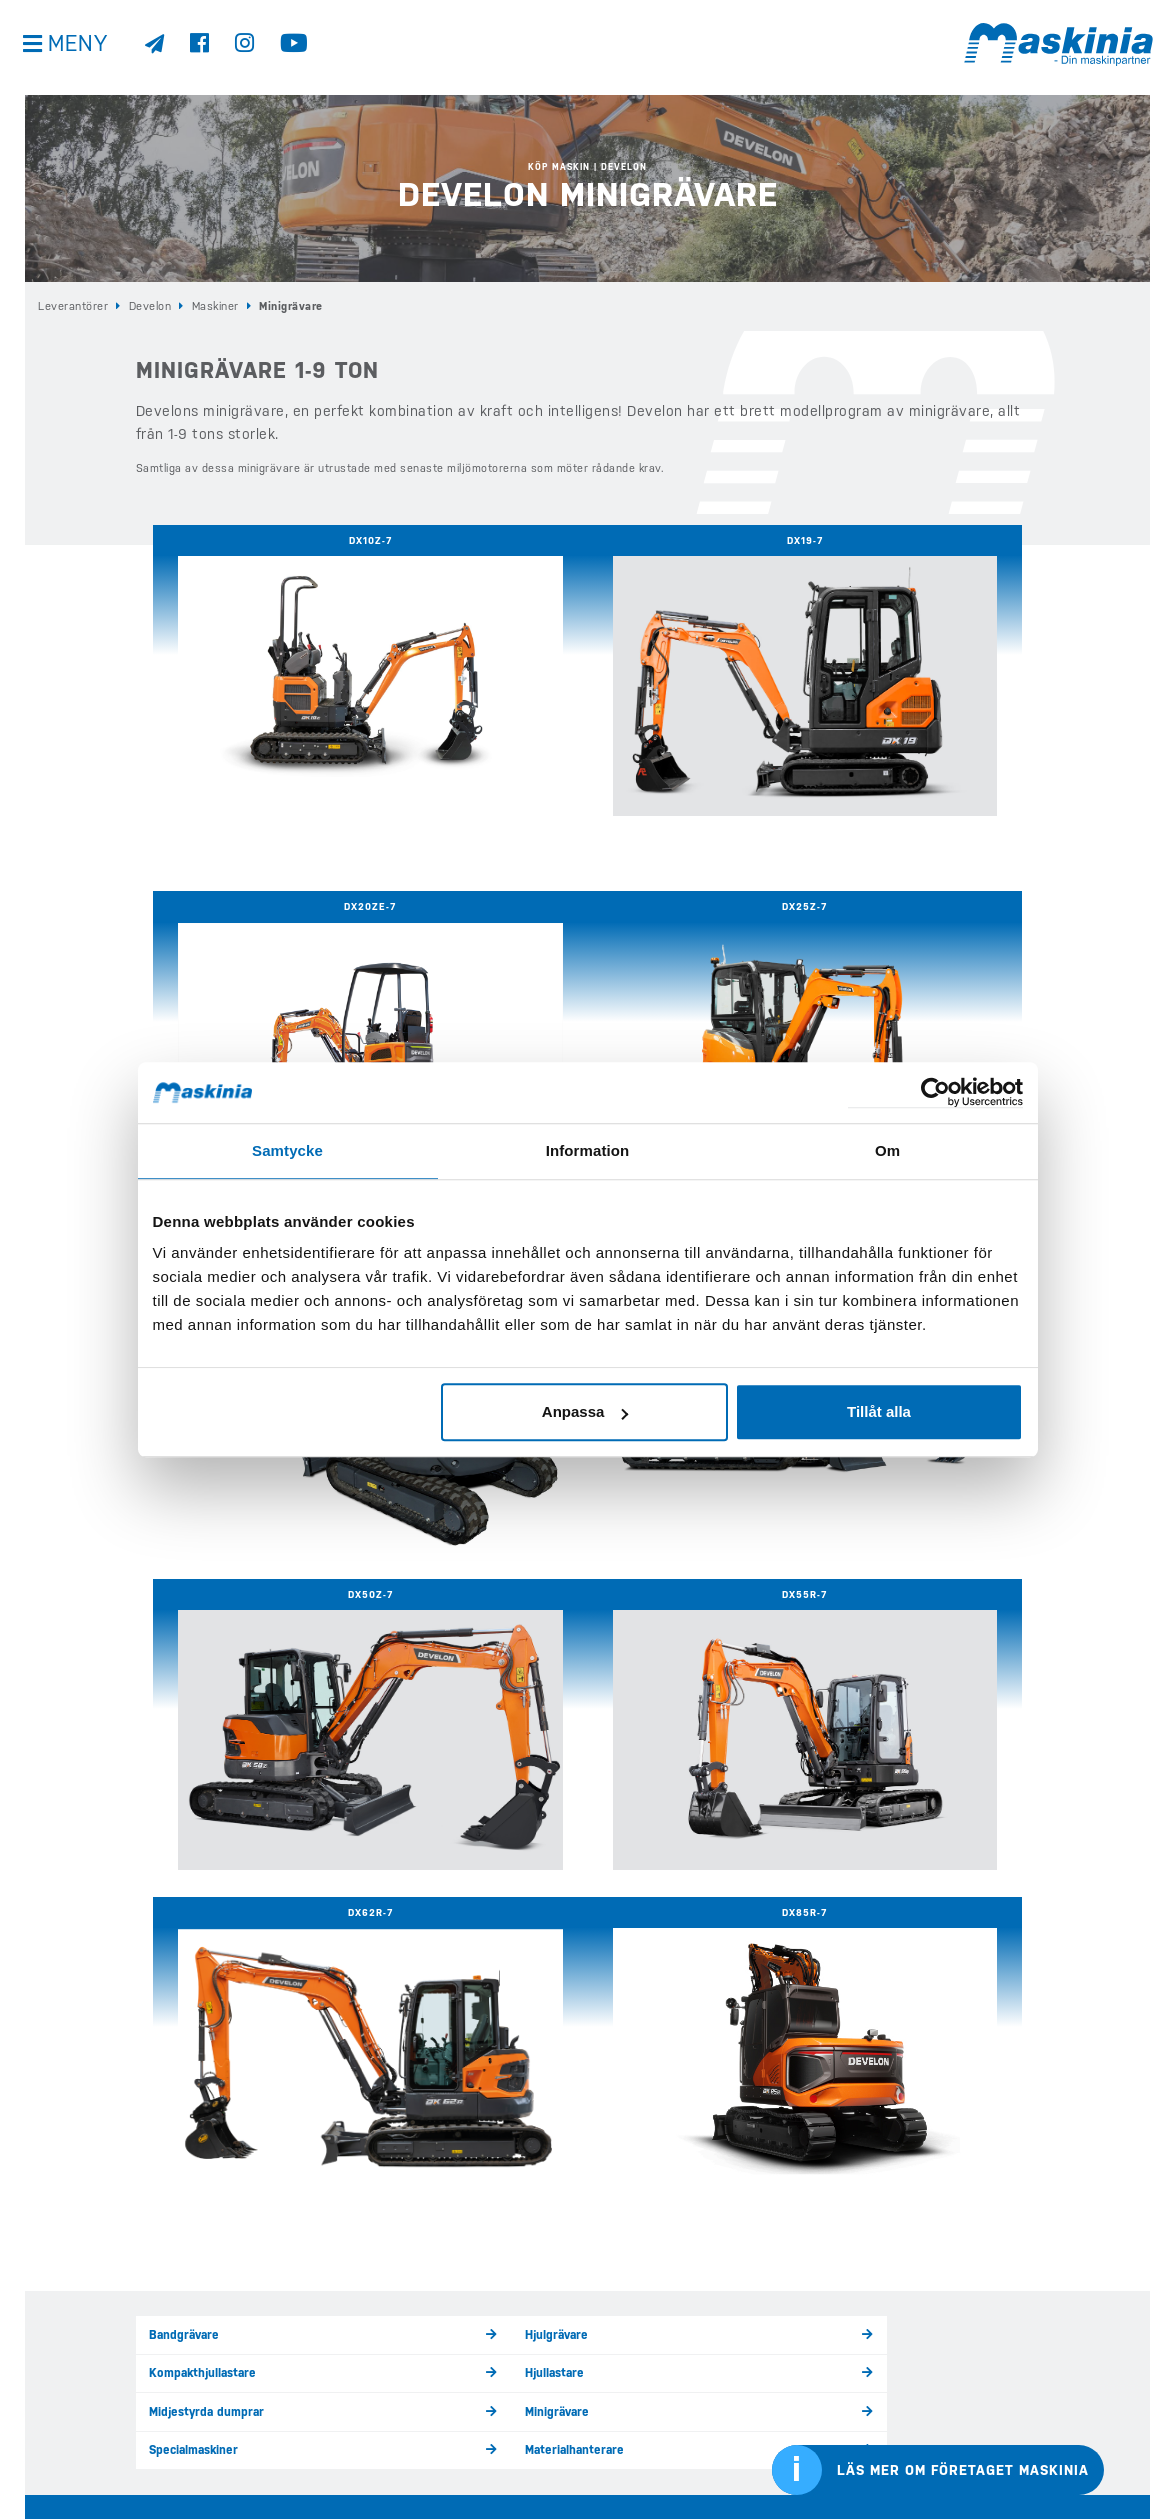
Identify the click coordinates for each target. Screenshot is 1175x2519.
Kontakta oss (61, 2464)
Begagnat (623, 2267)
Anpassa (585, 1411)
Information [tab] (588, 1150)
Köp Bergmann (357, 2350)
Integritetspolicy (74, 2409)
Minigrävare (406, 1641)
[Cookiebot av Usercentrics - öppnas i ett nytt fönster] (935, 1092)
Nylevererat (632, 1729)
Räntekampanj (865, 1767)
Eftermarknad (356, 2433)
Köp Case (343, 2322)
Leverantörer (73, 305)
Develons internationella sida (1002, 2313)
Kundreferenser (642, 2322)
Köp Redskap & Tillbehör (386, 2405)
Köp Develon (353, 2295)
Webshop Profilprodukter (669, 2433)
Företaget (625, 2350)
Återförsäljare (412, 1767)
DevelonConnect (644, 1767)
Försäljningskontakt (201, 1767)
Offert (615, 2405)
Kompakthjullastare (652, 1603)
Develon (150, 305)
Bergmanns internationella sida (1007, 2408)
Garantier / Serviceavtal (437, 1729)
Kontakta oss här (198, 2106)
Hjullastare (856, 1603)
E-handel (343, 2461)
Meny (80, 49)
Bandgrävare (182, 1603)
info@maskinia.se (72, 2267)
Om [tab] (887, 1150)
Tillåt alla (879, 1411)
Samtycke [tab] (287, 1150)
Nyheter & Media (642, 2295)
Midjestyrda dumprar (202, 1641)
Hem (329, 2267)
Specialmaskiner (644, 1641)
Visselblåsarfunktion (85, 2436)
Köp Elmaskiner (361, 2378)
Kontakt (619, 2378)
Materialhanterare (874, 1641)
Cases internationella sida (993, 2361)
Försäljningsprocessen (885, 1729)
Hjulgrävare (405, 1603)
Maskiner (215, 305)
